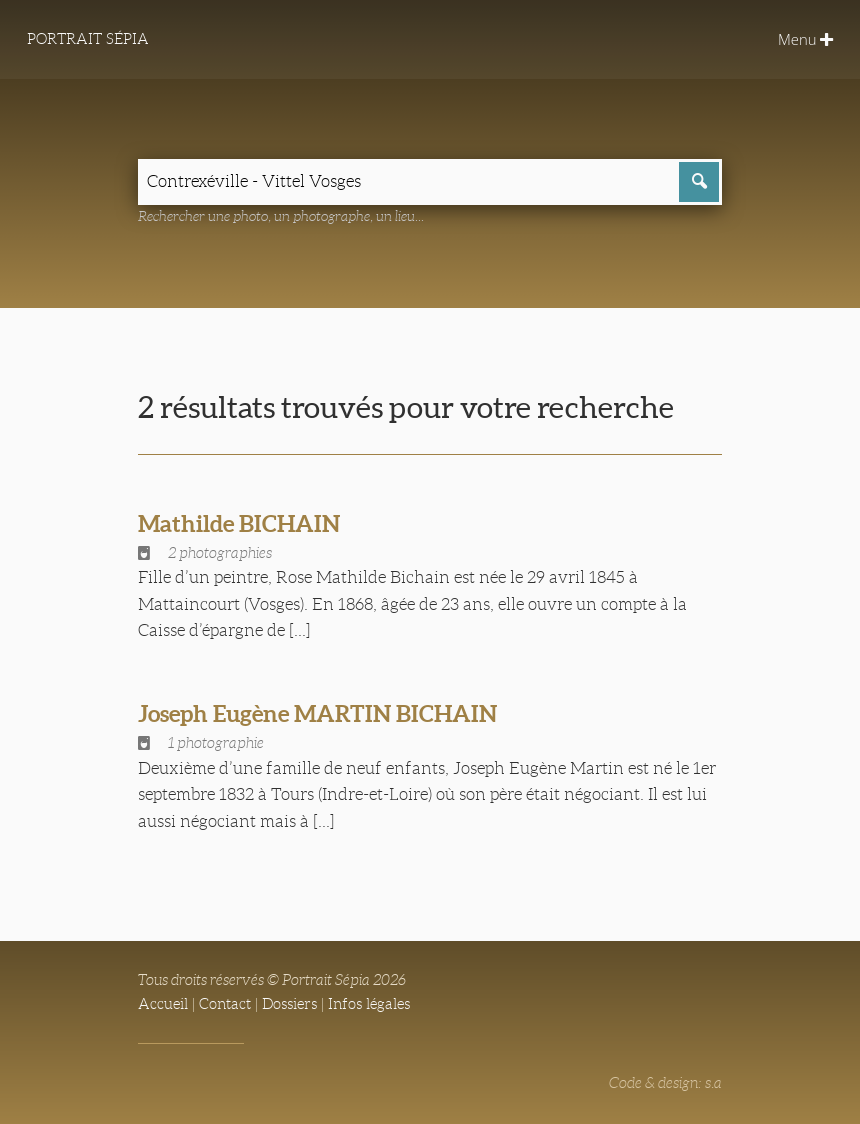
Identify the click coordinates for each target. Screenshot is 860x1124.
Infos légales (369, 1004)
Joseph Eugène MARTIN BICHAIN (317, 713)
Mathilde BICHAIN (239, 523)
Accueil (163, 1004)
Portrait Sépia (88, 39)
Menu (805, 39)
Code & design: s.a (665, 1083)
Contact (225, 1004)
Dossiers (289, 1004)
